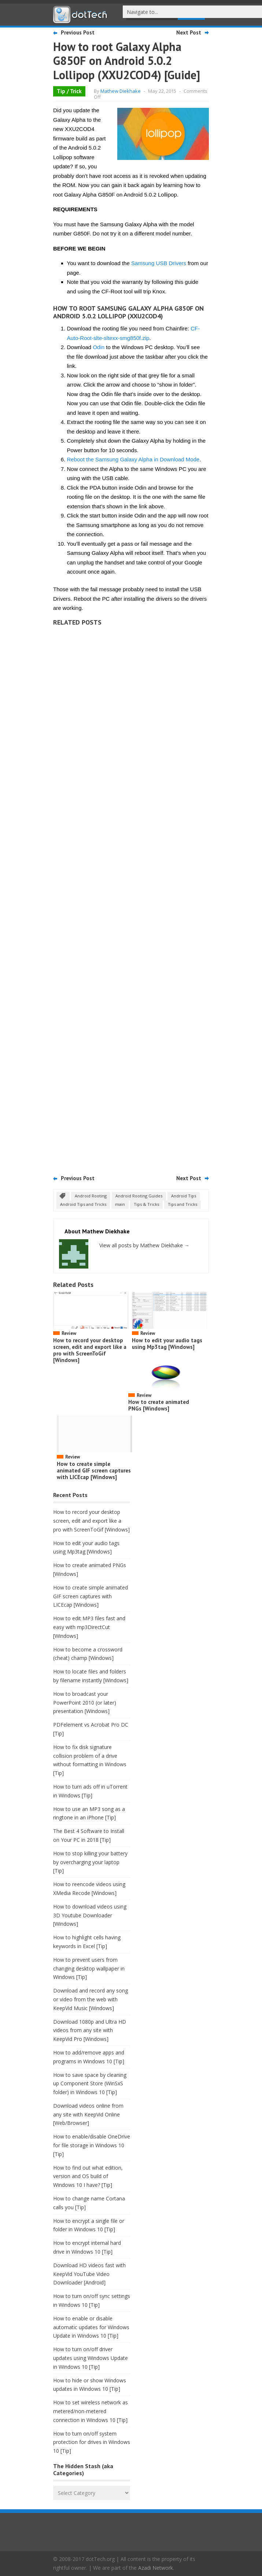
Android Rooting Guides (138, 1196)
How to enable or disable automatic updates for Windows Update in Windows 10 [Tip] (91, 2327)
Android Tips (183, 1196)
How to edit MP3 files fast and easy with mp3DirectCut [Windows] (89, 1627)
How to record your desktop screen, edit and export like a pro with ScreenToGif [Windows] (89, 1350)
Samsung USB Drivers (158, 263)
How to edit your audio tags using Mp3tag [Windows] (167, 1343)
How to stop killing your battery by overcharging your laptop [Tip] (90, 1862)
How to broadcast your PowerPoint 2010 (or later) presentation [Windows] (84, 1702)
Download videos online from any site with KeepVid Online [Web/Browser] (88, 2114)
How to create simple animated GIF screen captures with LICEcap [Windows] (94, 1470)
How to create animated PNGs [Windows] (158, 1405)
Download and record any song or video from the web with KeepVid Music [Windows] (90, 1999)
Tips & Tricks (146, 1204)
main (120, 1204)
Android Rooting (91, 1196)
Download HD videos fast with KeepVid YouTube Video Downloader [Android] (89, 2274)
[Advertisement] (131, 898)
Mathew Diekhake (120, 91)
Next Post (188, 32)
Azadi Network (155, 2567)
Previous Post (78, 32)
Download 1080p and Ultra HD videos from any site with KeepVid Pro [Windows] (89, 2030)
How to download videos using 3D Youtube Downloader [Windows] (89, 1915)
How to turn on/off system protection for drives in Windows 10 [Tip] (91, 2442)
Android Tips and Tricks (83, 1204)
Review (69, 1333)
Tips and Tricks (182, 1204)
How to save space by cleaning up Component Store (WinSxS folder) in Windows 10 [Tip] (89, 2083)
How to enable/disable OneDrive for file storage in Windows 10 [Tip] (91, 2145)
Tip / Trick (69, 91)
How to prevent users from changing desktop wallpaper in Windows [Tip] (89, 1968)
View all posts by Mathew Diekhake (144, 1245)
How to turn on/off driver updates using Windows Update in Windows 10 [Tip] (90, 2358)
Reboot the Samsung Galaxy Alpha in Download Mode (133, 459)
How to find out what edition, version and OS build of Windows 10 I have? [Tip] (88, 2176)
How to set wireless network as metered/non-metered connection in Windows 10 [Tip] (90, 2411)
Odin (98, 347)
